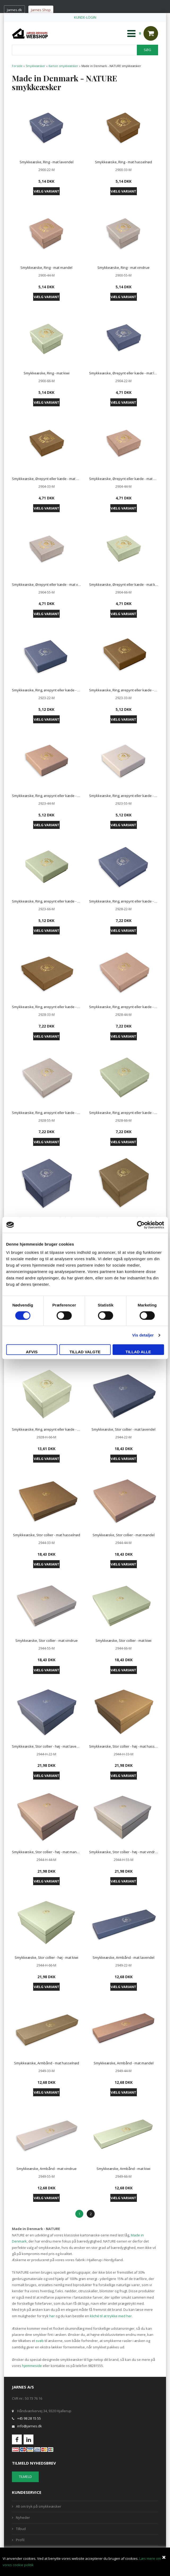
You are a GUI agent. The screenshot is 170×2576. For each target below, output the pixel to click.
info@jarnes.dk (29, 2426)
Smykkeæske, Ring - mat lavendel (46, 162)
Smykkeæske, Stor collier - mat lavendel (123, 1429)
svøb (40, 2340)
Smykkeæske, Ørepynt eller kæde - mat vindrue (46, 584)
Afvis (32, 1352)
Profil (20, 2539)
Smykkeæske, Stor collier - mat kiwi (123, 1640)
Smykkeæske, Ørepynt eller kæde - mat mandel (123, 478)
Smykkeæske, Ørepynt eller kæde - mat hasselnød (46, 478)
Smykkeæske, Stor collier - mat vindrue (46, 1640)
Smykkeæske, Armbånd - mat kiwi (123, 2168)
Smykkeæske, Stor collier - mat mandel (124, 1535)
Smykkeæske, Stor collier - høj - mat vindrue (123, 1851)
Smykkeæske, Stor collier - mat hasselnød (46, 1535)
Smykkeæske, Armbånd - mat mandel (124, 2063)
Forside (17, 66)
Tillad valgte (85, 1352)
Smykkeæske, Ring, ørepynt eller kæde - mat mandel (46, 795)
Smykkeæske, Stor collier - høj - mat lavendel (46, 1746)
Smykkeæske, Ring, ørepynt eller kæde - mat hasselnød (123, 690)
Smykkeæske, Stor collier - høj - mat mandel (46, 1851)
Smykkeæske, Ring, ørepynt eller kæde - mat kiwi (46, 901)
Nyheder (23, 2517)
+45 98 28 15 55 (29, 2418)
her (52, 2316)
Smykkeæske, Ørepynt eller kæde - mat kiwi (123, 584)
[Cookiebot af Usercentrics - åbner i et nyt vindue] (140, 1225)
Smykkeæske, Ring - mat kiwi (46, 373)
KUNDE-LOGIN (85, 17)
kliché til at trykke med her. (111, 2316)
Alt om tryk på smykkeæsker (38, 2506)
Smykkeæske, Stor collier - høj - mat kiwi (46, 1957)
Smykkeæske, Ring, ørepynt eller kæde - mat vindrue (123, 795)
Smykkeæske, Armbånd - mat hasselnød (46, 2063)
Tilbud (21, 2528)
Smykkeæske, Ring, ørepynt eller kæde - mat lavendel (46, 690)
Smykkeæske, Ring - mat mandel (46, 267)
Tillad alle (138, 1352)
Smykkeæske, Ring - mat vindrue (123, 267)
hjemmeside (32, 2365)
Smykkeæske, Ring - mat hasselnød (123, 162)
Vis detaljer (143, 1335)
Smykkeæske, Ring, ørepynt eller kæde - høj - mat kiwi (46, 1429)
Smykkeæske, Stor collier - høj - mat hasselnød (123, 1746)
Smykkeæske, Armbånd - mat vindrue (46, 2168)
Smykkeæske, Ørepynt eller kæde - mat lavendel (123, 373)
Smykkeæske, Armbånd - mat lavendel (123, 1957)
